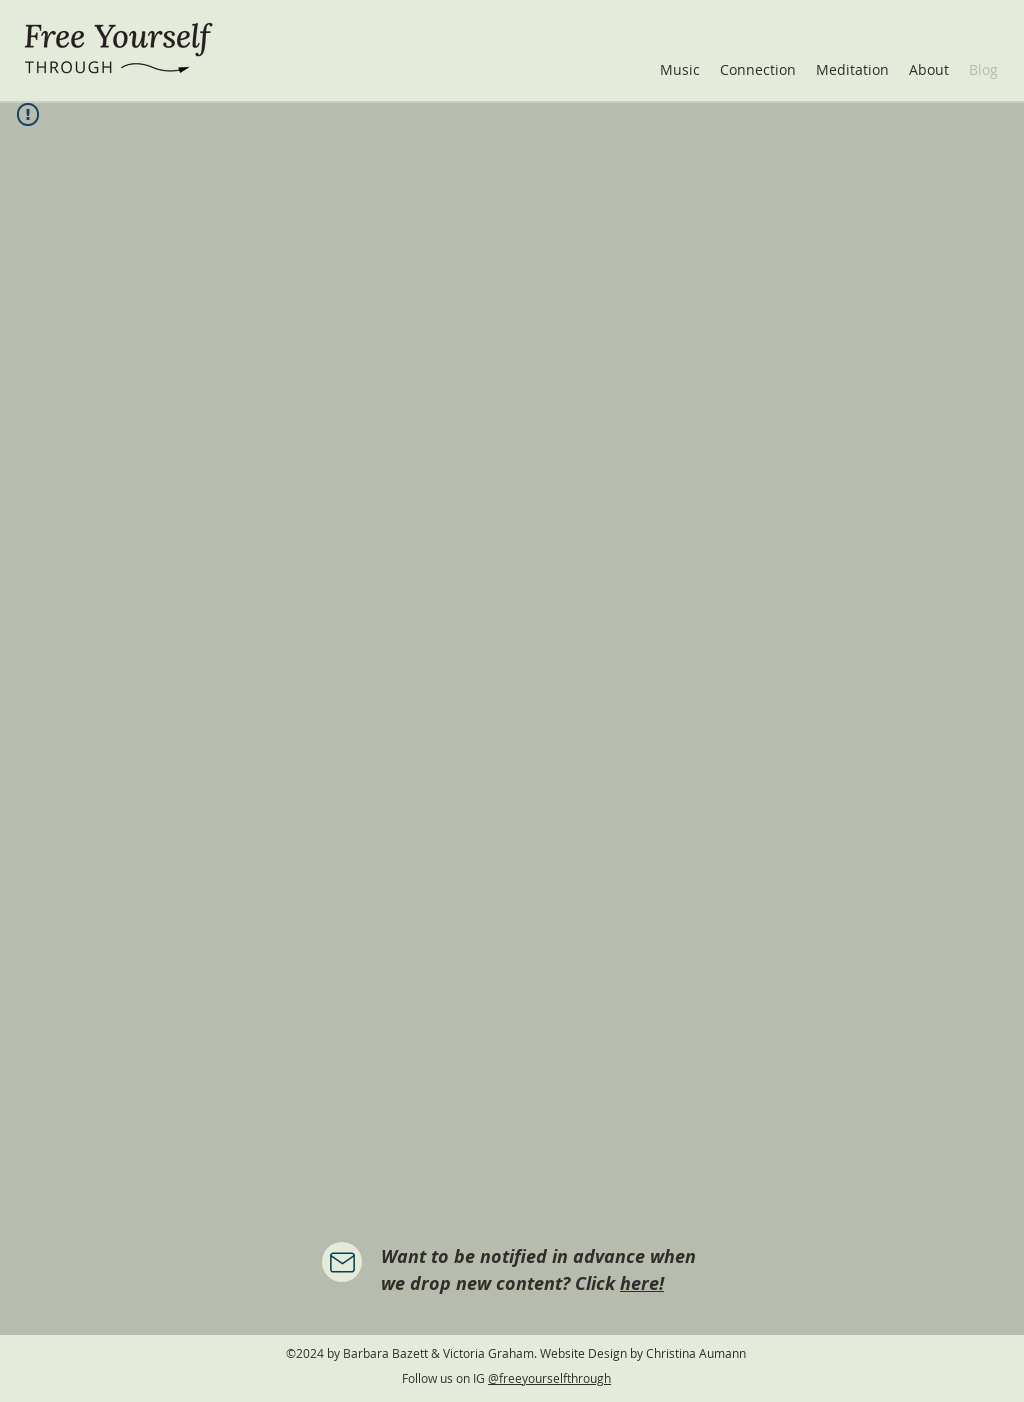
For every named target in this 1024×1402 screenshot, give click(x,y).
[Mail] (342, 1262)
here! (642, 1283)
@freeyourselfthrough (549, 1378)
